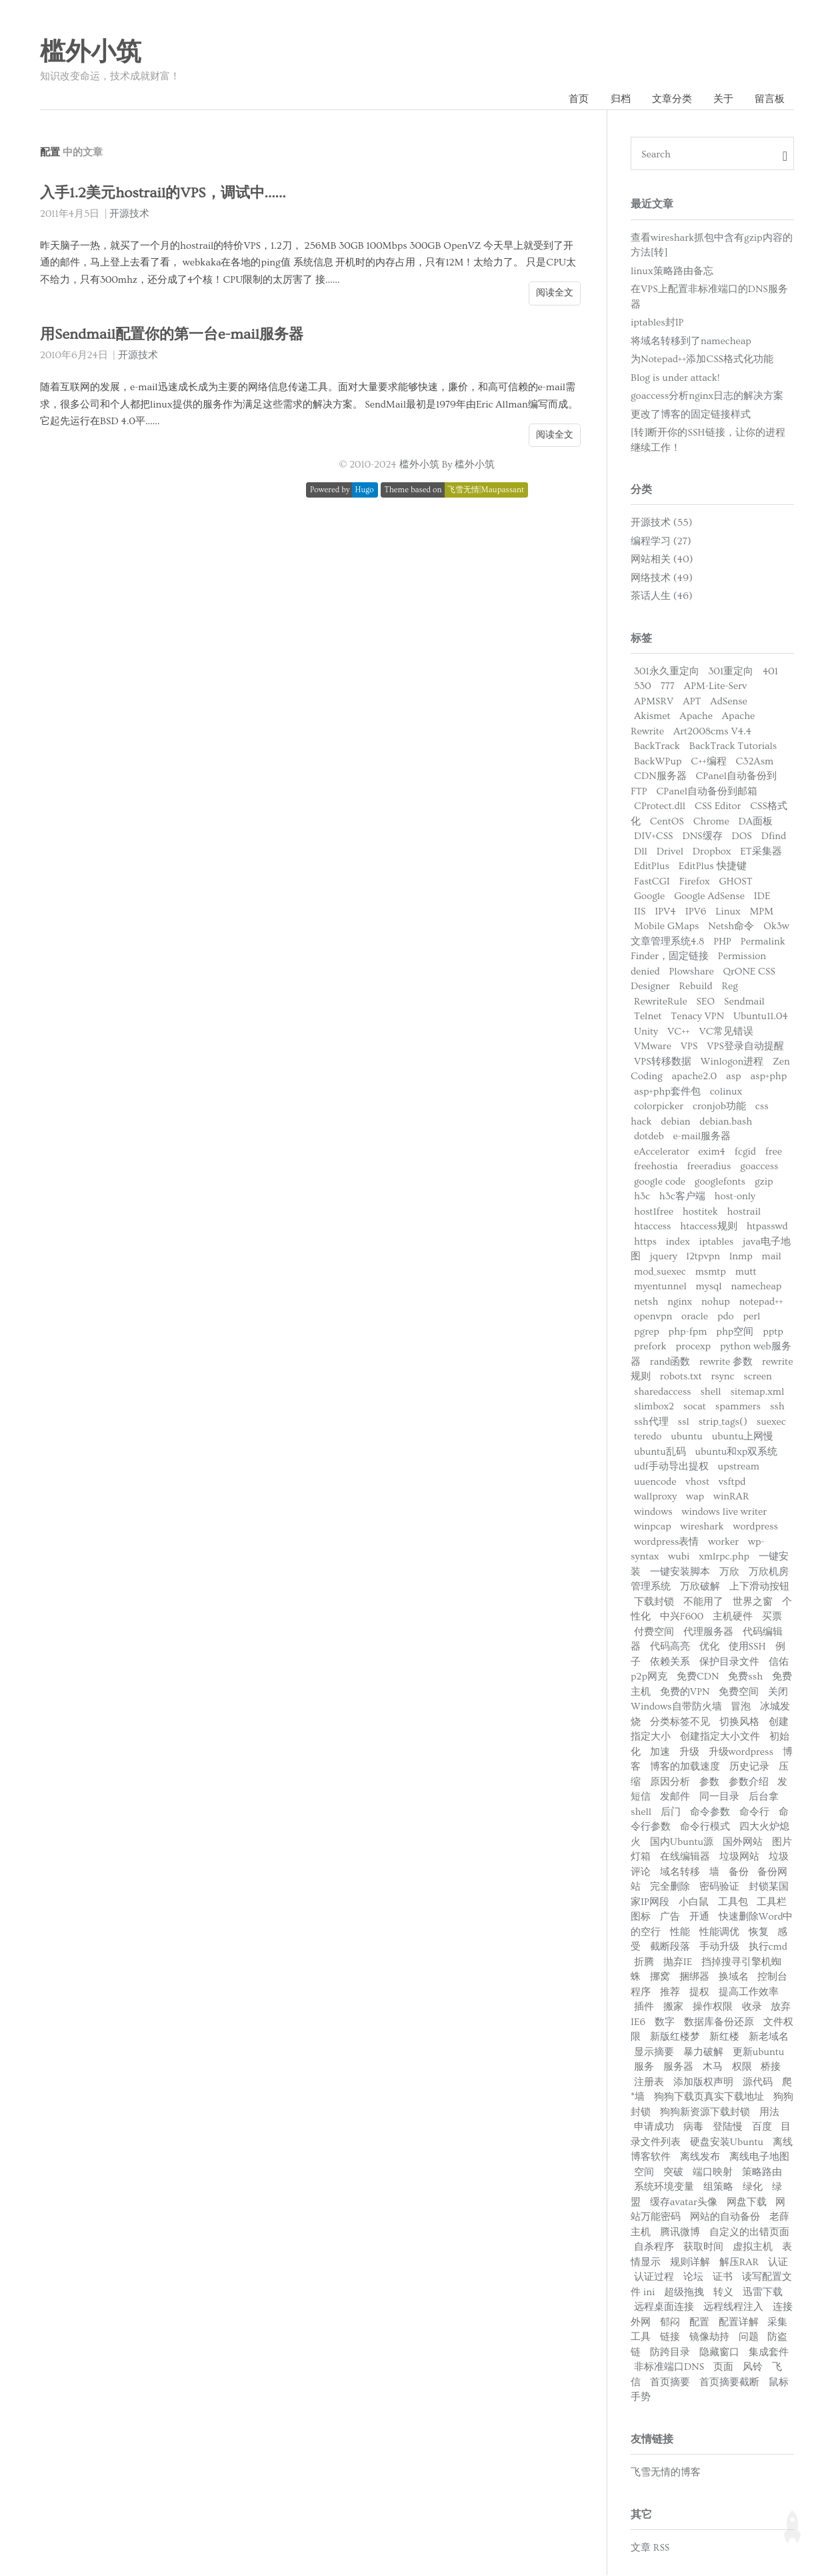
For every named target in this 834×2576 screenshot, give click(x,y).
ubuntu (687, 1437)
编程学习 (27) (661, 542)
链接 (670, 2337)
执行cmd (768, 1947)
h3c (642, 1197)
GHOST (735, 882)
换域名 (734, 1977)
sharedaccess (662, 1392)
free (773, 1152)
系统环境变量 (664, 2187)
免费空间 (739, 1692)
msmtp (710, 1272)
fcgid (745, 1152)
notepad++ (761, 1302)
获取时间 (703, 2247)
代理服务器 (708, 1632)
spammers (738, 1407)
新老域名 (769, 2037)
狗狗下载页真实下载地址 (709, 2097)
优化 (709, 1647)
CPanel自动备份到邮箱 (706, 792)
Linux (727, 912)
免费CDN (698, 1677)
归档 (619, 99)
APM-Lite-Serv (715, 686)
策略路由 (762, 2172)
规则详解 (690, 2263)
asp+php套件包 (667, 1092)
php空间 (734, 1332)
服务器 (678, 2067)
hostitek (700, 1212)
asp (733, 1077)
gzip (764, 1182)
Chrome (711, 822)
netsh (646, 1302)
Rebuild (695, 987)
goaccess (759, 1167)
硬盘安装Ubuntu (726, 2142)
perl (751, 1317)
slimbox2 (654, 1407)
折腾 (644, 1962)
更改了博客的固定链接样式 (691, 414)
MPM (761, 912)
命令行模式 (705, 1827)
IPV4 (665, 912)
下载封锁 (654, 1602)
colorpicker (658, 1107)
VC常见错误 (726, 1032)
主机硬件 (733, 1617)
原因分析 (670, 1782)
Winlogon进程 (732, 1062)
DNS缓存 (702, 836)
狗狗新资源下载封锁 (705, 2112)
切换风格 (739, 1722)
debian (675, 1122)
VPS (689, 1047)
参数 (709, 1782)
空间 (644, 2172)
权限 (742, 2067)
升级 (689, 1752)
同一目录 (719, 1797)
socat (694, 1407)
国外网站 (743, 1842)
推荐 (670, 1992)
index (678, 1242)
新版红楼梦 (675, 2037)
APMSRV (653, 702)
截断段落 (670, 1947)
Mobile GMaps (666, 926)
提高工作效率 (749, 1992)
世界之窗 (753, 1602)
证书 (723, 2277)
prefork (650, 1347)
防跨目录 (670, 2353)
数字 (665, 2022)
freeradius (709, 1167)
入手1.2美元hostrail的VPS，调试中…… (166, 193)
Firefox (694, 882)
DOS (741, 836)
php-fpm (688, 1332)
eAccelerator (661, 1152)
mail (771, 1257)
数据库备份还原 (719, 2022)
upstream (738, 1467)
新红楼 (724, 2037)
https (645, 1242)
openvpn (653, 1317)
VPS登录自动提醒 (745, 1047)
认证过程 (654, 2277)
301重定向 (730, 672)
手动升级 (719, 1947)
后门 (671, 1812)
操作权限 (713, 2007)
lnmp (741, 1257)
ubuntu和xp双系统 (736, 1452)
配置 (699, 2323)
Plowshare (691, 972)
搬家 (673, 2007)
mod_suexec (660, 1272)
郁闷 (670, 2323)
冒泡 (741, 1707)
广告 (670, 1917)
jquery (663, 1257)
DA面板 (756, 822)
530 (642, 686)
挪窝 (660, 1977)
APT (692, 702)
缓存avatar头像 (683, 2202)
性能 (680, 1932)
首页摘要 (670, 2383)
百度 (762, 2127)
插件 (644, 2007)
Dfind (773, 836)
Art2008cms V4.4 (712, 732)
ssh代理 (651, 1422)
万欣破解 (700, 1587)
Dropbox (712, 852)
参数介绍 (749, 1782)
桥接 (771, 2067)
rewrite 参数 (726, 1362)
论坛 (693, 2277)
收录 (752, 2007)
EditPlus (651, 866)
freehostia (656, 1167)
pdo (725, 1317)
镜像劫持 (709, 2337)
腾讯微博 (680, 2232)
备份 (739, 1872)
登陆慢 (728, 2127)
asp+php (768, 1077)
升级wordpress (741, 1752)
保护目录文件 (729, 1662)
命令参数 (710, 1812)
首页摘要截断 (729, 2383)
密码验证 (719, 1887)
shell (710, 1392)
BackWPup (657, 762)
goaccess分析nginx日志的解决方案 (707, 396)
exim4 (711, 1152)
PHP (722, 942)
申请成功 (654, 2127)
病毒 (693, 2127)
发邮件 (675, 1797)
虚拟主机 (753, 2247)
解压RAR (739, 2263)
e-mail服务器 (702, 1137)
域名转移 (680, 1872)
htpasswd (767, 1227)
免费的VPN (685, 1692)
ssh (777, 1407)
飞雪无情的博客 (666, 2473)
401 (770, 672)
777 (668, 686)
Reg (730, 987)
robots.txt (681, 1377)
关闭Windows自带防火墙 (709, 1700)
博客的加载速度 (685, 1767)
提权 (699, 1992)
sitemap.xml (757, 1392)
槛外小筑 (90, 53)
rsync (723, 1377)
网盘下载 (747, 2202)
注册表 (649, 2082)
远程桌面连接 (664, 2307)
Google (649, 896)
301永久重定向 (666, 672)
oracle (694, 1317)
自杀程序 (654, 2247)
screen (757, 1377)
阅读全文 (554, 293)
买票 (772, 1617)
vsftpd (732, 1482)
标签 (641, 639)
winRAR (731, 1497)
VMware (652, 1047)
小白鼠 (694, 1902)
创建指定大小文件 (720, 1737)
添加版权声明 (703, 2082)
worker (723, 1542)
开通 (699, 1917)
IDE (762, 896)
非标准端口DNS (669, 2367)
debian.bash (725, 1122)
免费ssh (745, 1677)
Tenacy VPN (697, 1017)
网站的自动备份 (725, 2217)
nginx (679, 1302)
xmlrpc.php (724, 1557)
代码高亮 (670, 1647)
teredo (647, 1437)
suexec (771, 1422)
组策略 (718, 2187)
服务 (644, 2067)
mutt (746, 1272)
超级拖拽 (684, 2293)
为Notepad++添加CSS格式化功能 (702, 360)
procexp (693, 1347)
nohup (715, 1302)
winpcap (652, 1527)
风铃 (753, 2367)
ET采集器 (760, 852)
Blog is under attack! (675, 378)
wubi (678, 1557)
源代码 (758, 2082)
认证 (778, 2263)
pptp (773, 1332)
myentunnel (660, 1287)
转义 (723, 2293)
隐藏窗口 (719, 2353)
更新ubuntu (759, 2052)
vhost (697, 1482)
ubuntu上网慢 (743, 1437)
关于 (723, 99)
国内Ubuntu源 (681, 1842)
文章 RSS (650, 2548)
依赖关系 (670, 1662)
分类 (641, 490)
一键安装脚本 (680, 1572)
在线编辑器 (685, 1857)
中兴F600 (681, 1617)
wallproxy (655, 1497)
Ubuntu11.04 (760, 1017)
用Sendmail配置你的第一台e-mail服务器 (175, 335)
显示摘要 (654, 2052)
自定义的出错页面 (749, 2232)
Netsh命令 (731, 926)
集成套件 (769, 2353)
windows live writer (724, 1512)
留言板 (770, 99)
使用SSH (747, 1647)
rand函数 (670, 1362)
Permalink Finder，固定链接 (708, 949)
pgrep (646, 1332)
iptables (716, 1242)
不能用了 (703, 1602)
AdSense (728, 702)
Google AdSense (709, 896)
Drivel (670, 852)
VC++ (678, 1032)
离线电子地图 (759, 2157)
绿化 (753, 2187)
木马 (713, 2067)
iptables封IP (657, 323)
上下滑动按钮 (759, 1587)
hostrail (744, 1212)
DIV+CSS (653, 836)
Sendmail (744, 1002)
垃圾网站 (739, 1857)
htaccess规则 (708, 1227)
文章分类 (671, 99)
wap (695, 1497)
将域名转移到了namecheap (691, 341)
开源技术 (129, 214)
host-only (735, 1197)
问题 (749, 2337)
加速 (660, 1752)
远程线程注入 (733, 2307)
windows (653, 1512)
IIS (639, 912)
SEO (706, 1002)
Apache (696, 716)
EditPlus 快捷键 (713, 866)
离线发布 (700, 2157)
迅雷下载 (763, 2293)
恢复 (759, 1932)
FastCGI (652, 882)
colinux (726, 1092)
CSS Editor (718, 806)
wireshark (702, 1527)
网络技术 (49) (662, 578)
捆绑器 (694, 1977)
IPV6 (696, 912)
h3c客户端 (682, 1197)
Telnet (647, 1017)
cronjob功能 (719, 1107)
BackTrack (657, 746)
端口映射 (713, 2172)
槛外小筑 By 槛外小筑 (447, 465)
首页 (577, 99)
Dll (640, 852)
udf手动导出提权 (671, 1467)
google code (659, 1182)
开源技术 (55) (661, 523)
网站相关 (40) (662, 560)
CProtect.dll (659, 806)
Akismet (652, 716)
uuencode (655, 1482)
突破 (673, 2172)
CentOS (667, 822)
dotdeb (649, 1137)
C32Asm (754, 762)
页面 (723, 2367)
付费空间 (654, 1632)
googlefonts (720, 1182)
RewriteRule (660, 1002)
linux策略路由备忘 (672, 271)
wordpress (755, 1527)
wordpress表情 (666, 1542)
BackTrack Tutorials (733, 746)
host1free (653, 1212)
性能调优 (719, 1932)
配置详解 (739, 2323)
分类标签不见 (680, 1722)
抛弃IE (677, 1962)
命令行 (754, 1812)
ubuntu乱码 (660, 1452)
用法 (769, 2112)
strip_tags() (723, 1422)
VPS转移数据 (662, 1062)
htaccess (652, 1227)
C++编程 (708, 762)
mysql (709, 1287)
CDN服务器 (660, 776)
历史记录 (749, 1767)
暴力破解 (703, 2052)
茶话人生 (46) (662, 596)
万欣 (729, 1572)
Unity (646, 1032)
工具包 (733, 1902)
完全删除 (670, 1887)
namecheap (756, 1287)
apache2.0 (694, 1077)
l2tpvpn (703, 1257)
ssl (683, 1422)
